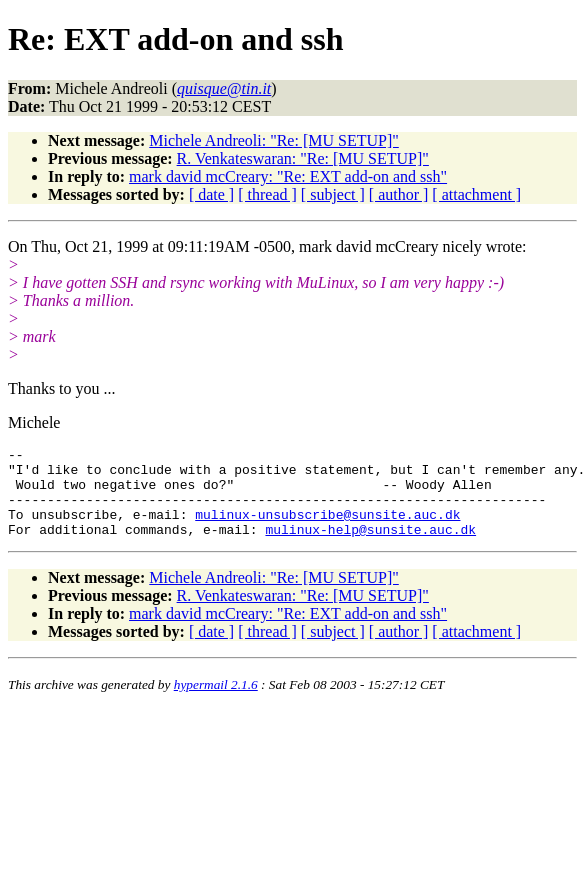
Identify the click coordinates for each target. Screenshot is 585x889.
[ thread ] (267, 194)
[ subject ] (333, 194)
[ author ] (399, 194)
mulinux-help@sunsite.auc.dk (370, 547)
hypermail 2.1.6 (216, 702)
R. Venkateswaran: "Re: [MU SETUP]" (303, 158)
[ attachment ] (476, 194)
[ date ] (211, 194)
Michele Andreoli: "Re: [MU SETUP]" (273, 140)
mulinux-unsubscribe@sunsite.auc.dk (327, 529)
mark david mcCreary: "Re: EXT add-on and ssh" (288, 176)
